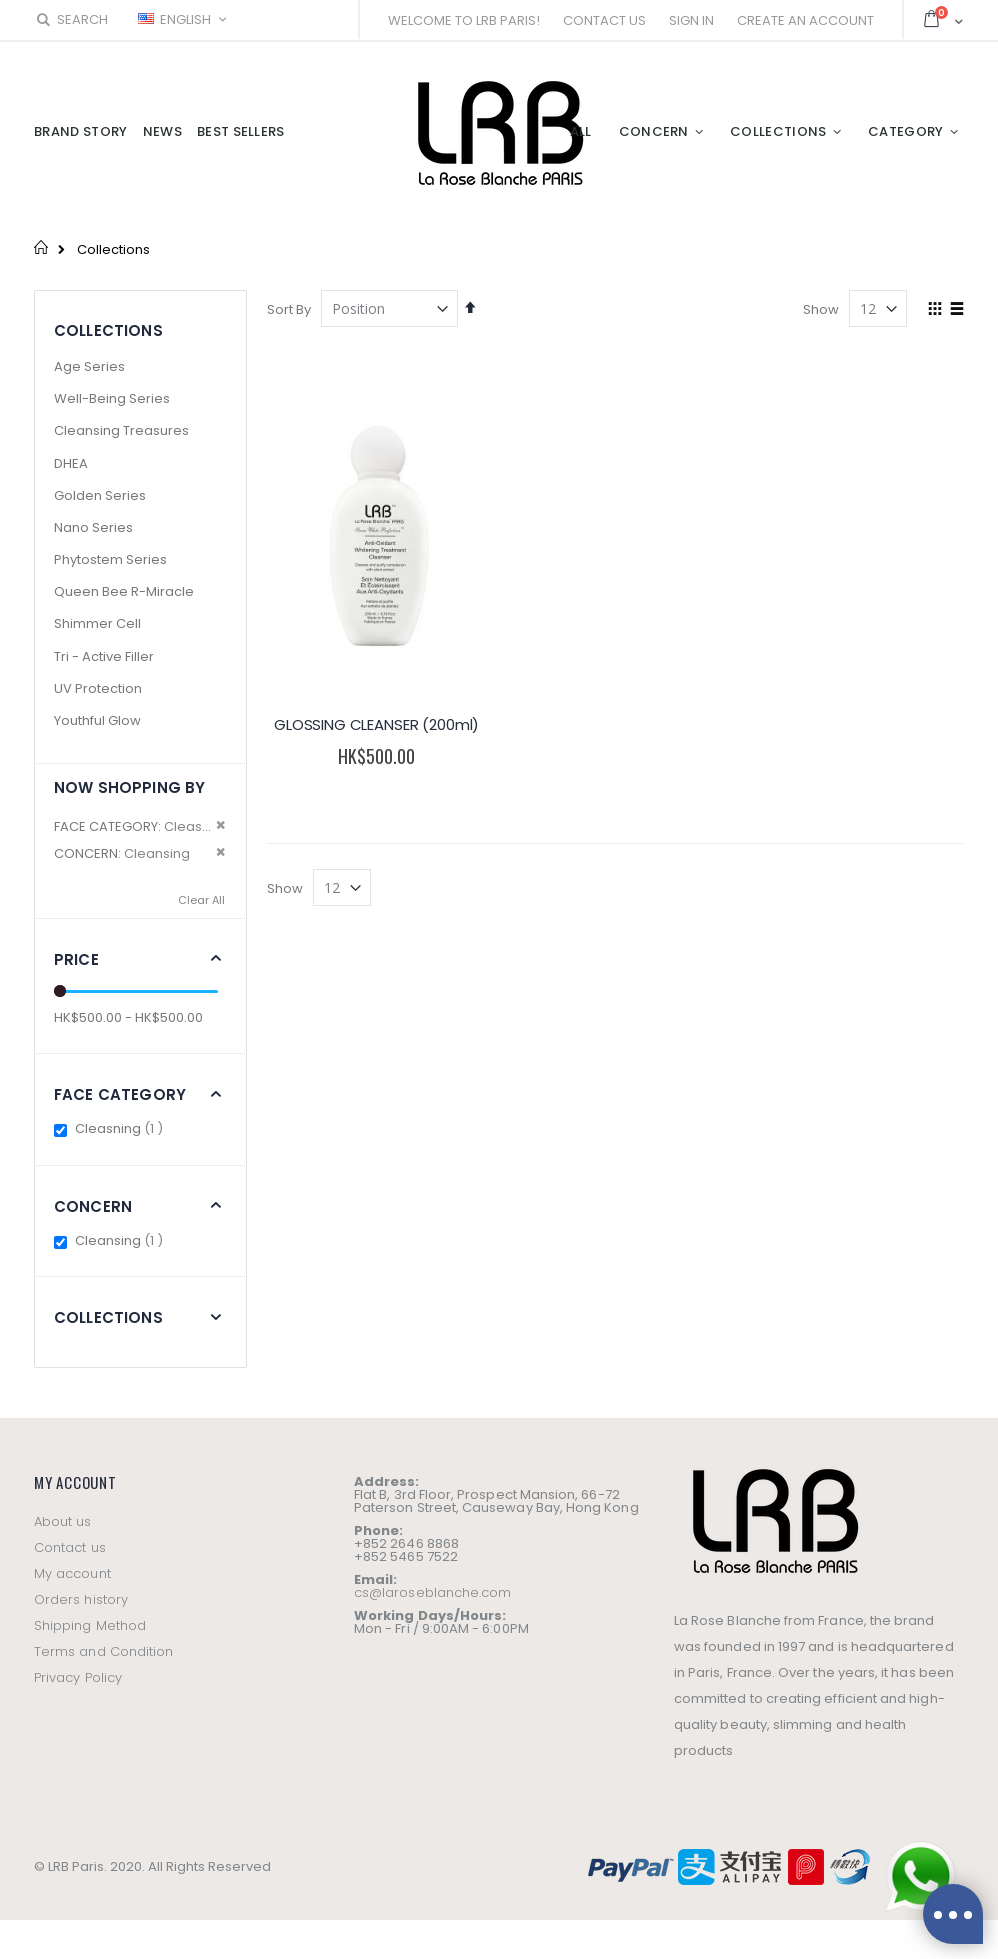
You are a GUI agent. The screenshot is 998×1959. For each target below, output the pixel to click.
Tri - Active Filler (104, 656)
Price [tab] (76, 959)
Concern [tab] (93, 1206)
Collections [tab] (108, 1317)
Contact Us (604, 20)
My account (72, 1573)
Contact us (70, 1547)
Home (41, 247)
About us (63, 1521)
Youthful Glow (97, 720)
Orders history (81, 1599)
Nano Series (93, 527)
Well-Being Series (112, 398)
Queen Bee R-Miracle (124, 591)
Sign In (691, 20)
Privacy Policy (78, 1677)
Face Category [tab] (120, 1094)
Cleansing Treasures (121, 430)
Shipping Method (90, 1625)
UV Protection (98, 688)
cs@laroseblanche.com (432, 1592)
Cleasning (121, 1128)
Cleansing (121, 1240)
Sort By (289, 309)
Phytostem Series (110, 559)
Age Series (89, 366)
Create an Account (805, 20)
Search (71, 19)
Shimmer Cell (97, 623)
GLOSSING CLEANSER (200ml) (376, 724)
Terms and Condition (103, 1651)
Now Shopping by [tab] (129, 787)
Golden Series (100, 495)
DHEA (71, 463)
